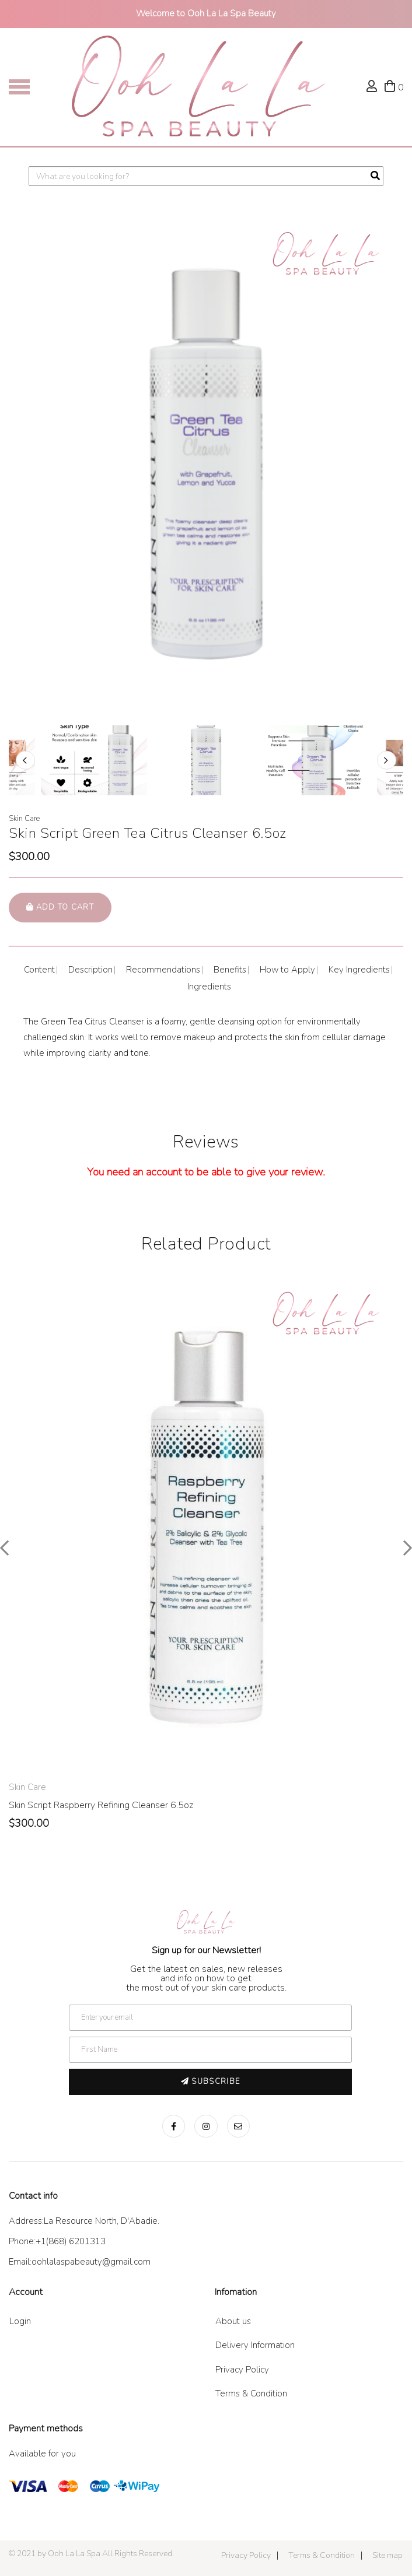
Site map (387, 2555)
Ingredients (209, 986)
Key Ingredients (359, 969)
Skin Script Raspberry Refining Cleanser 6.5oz (101, 1805)
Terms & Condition (251, 2393)
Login (20, 2321)
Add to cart (60, 907)
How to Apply (287, 969)
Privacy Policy (242, 2369)
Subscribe (210, 2081)
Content (39, 969)
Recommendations (163, 969)
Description (90, 969)
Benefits (230, 969)
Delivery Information (255, 2345)
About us (233, 2321)
